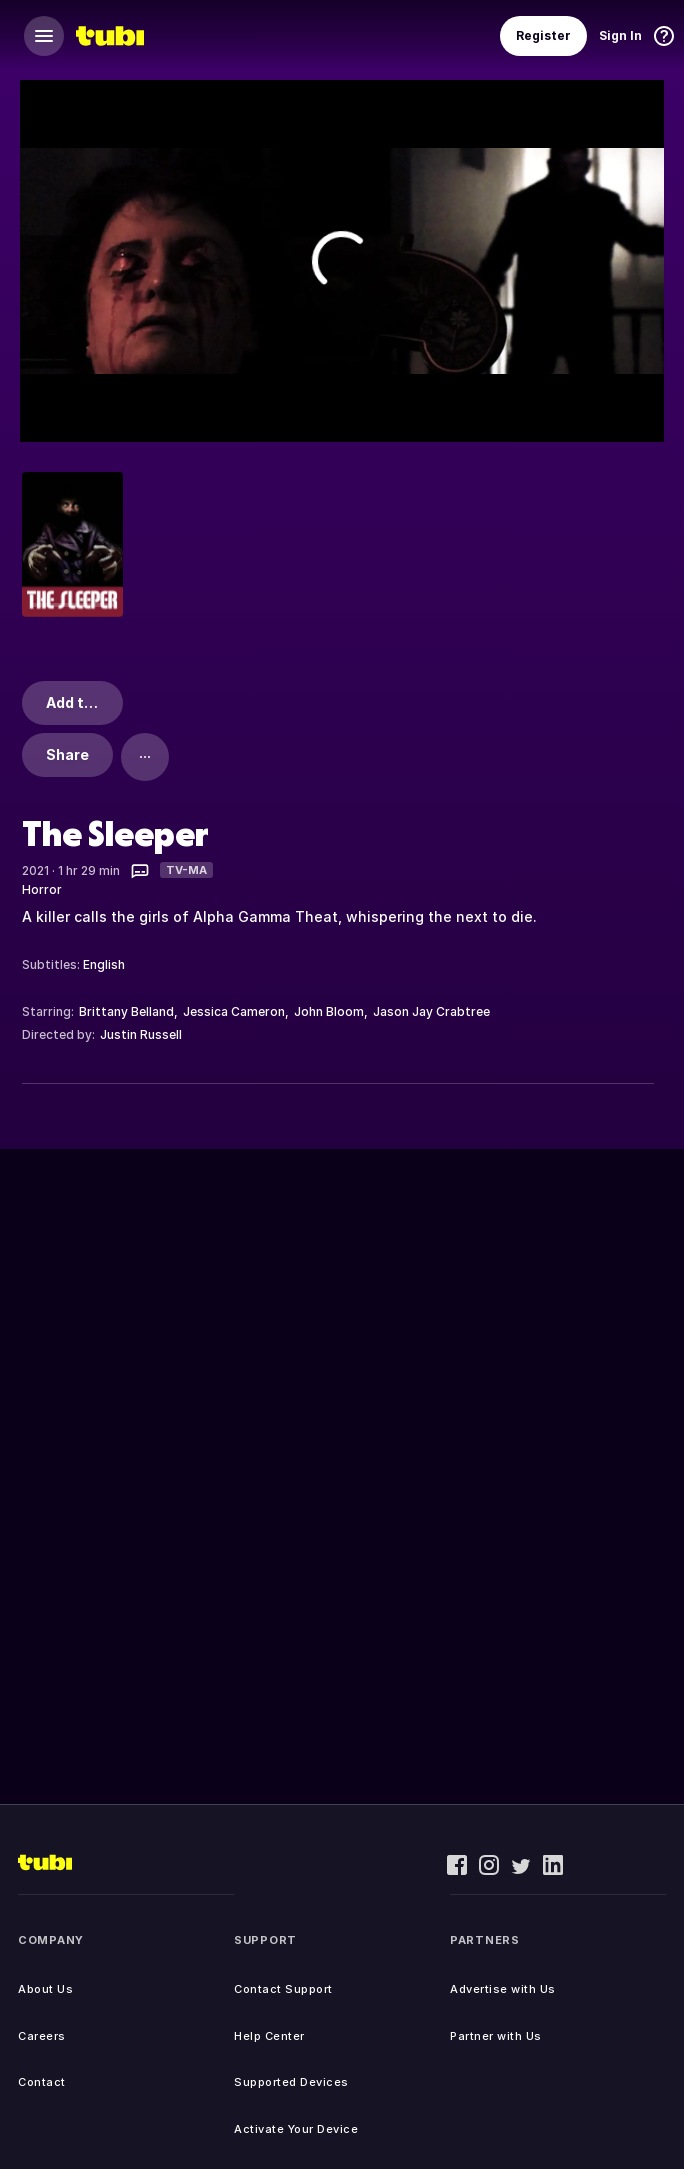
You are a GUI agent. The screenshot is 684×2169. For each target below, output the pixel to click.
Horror (42, 889)
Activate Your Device (296, 2129)
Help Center (269, 2036)
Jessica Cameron (234, 1011)
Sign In (620, 35)
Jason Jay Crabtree (431, 1011)
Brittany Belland (126, 1011)
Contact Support (283, 1989)
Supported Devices (291, 2082)
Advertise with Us (503, 1989)
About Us (45, 1989)
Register (543, 35)
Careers (42, 2036)
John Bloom (329, 1011)
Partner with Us (496, 2036)
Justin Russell (141, 1034)
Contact (42, 2082)
